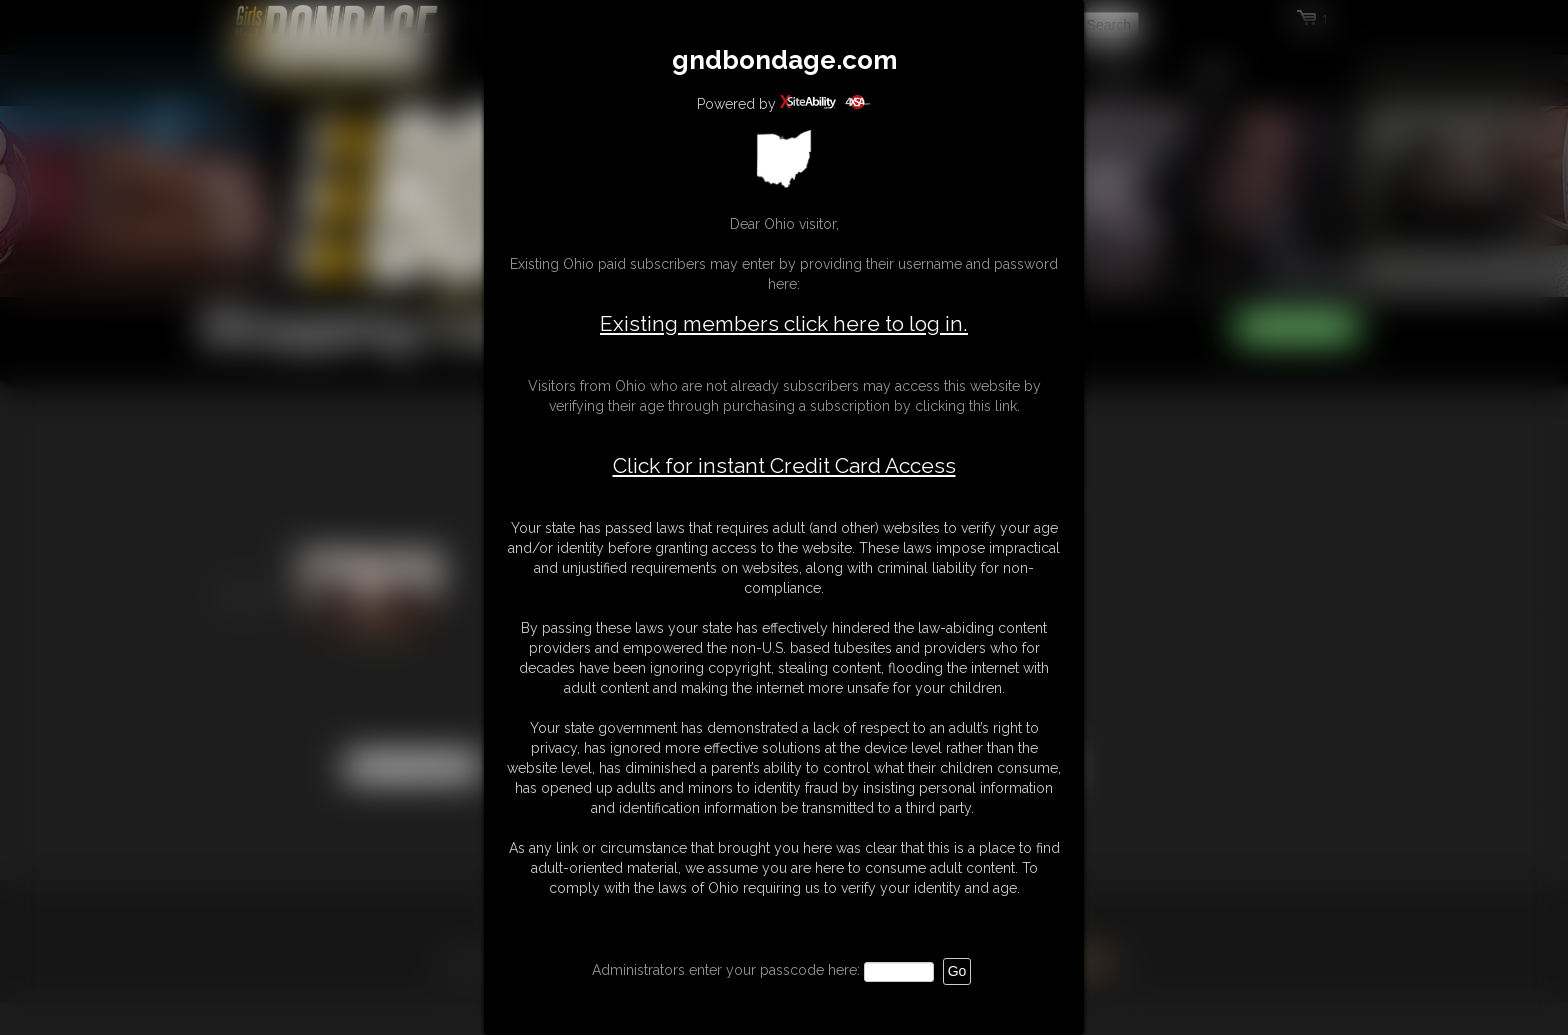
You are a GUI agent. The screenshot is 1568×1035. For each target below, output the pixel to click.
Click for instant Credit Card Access (784, 466)
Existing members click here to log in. (784, 323)
